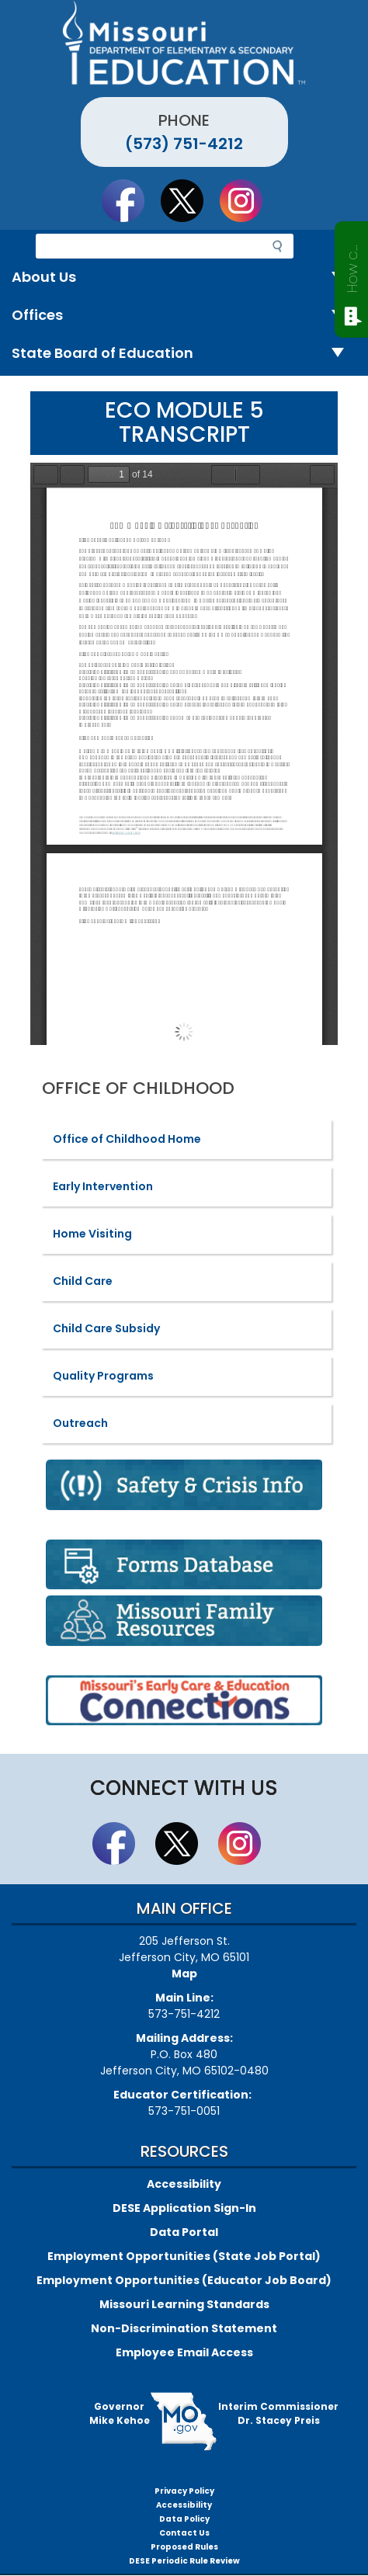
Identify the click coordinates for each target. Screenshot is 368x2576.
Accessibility (184, 2184)
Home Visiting (92, 1233)
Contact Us (184, 2533)
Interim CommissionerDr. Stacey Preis (278, 2413)
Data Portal (184, 2232)
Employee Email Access (184, 2352)
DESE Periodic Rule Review (184, 2561)
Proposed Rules (184, 2547)
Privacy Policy (184, 2491)
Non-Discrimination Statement (184, 2328)
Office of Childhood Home (127, 1139)
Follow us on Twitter (189, 200)
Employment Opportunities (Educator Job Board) (184, 2280)
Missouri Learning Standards (184, 2304)
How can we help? (352, 265)
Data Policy (184, 2519)
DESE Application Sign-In (184, 2208)
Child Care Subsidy (106, 1328)
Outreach (80, 1423)
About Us (184, 277)
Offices (184, 315)
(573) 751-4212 (184, 143)
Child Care (83, 1281)
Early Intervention (103, 1186)
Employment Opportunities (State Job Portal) (184, 2256)
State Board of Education (184, 353)
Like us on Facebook (130, 200)
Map (184, 1973)
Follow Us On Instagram (248, 200)
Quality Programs (103, 1375)
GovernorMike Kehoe (119, 2413)
